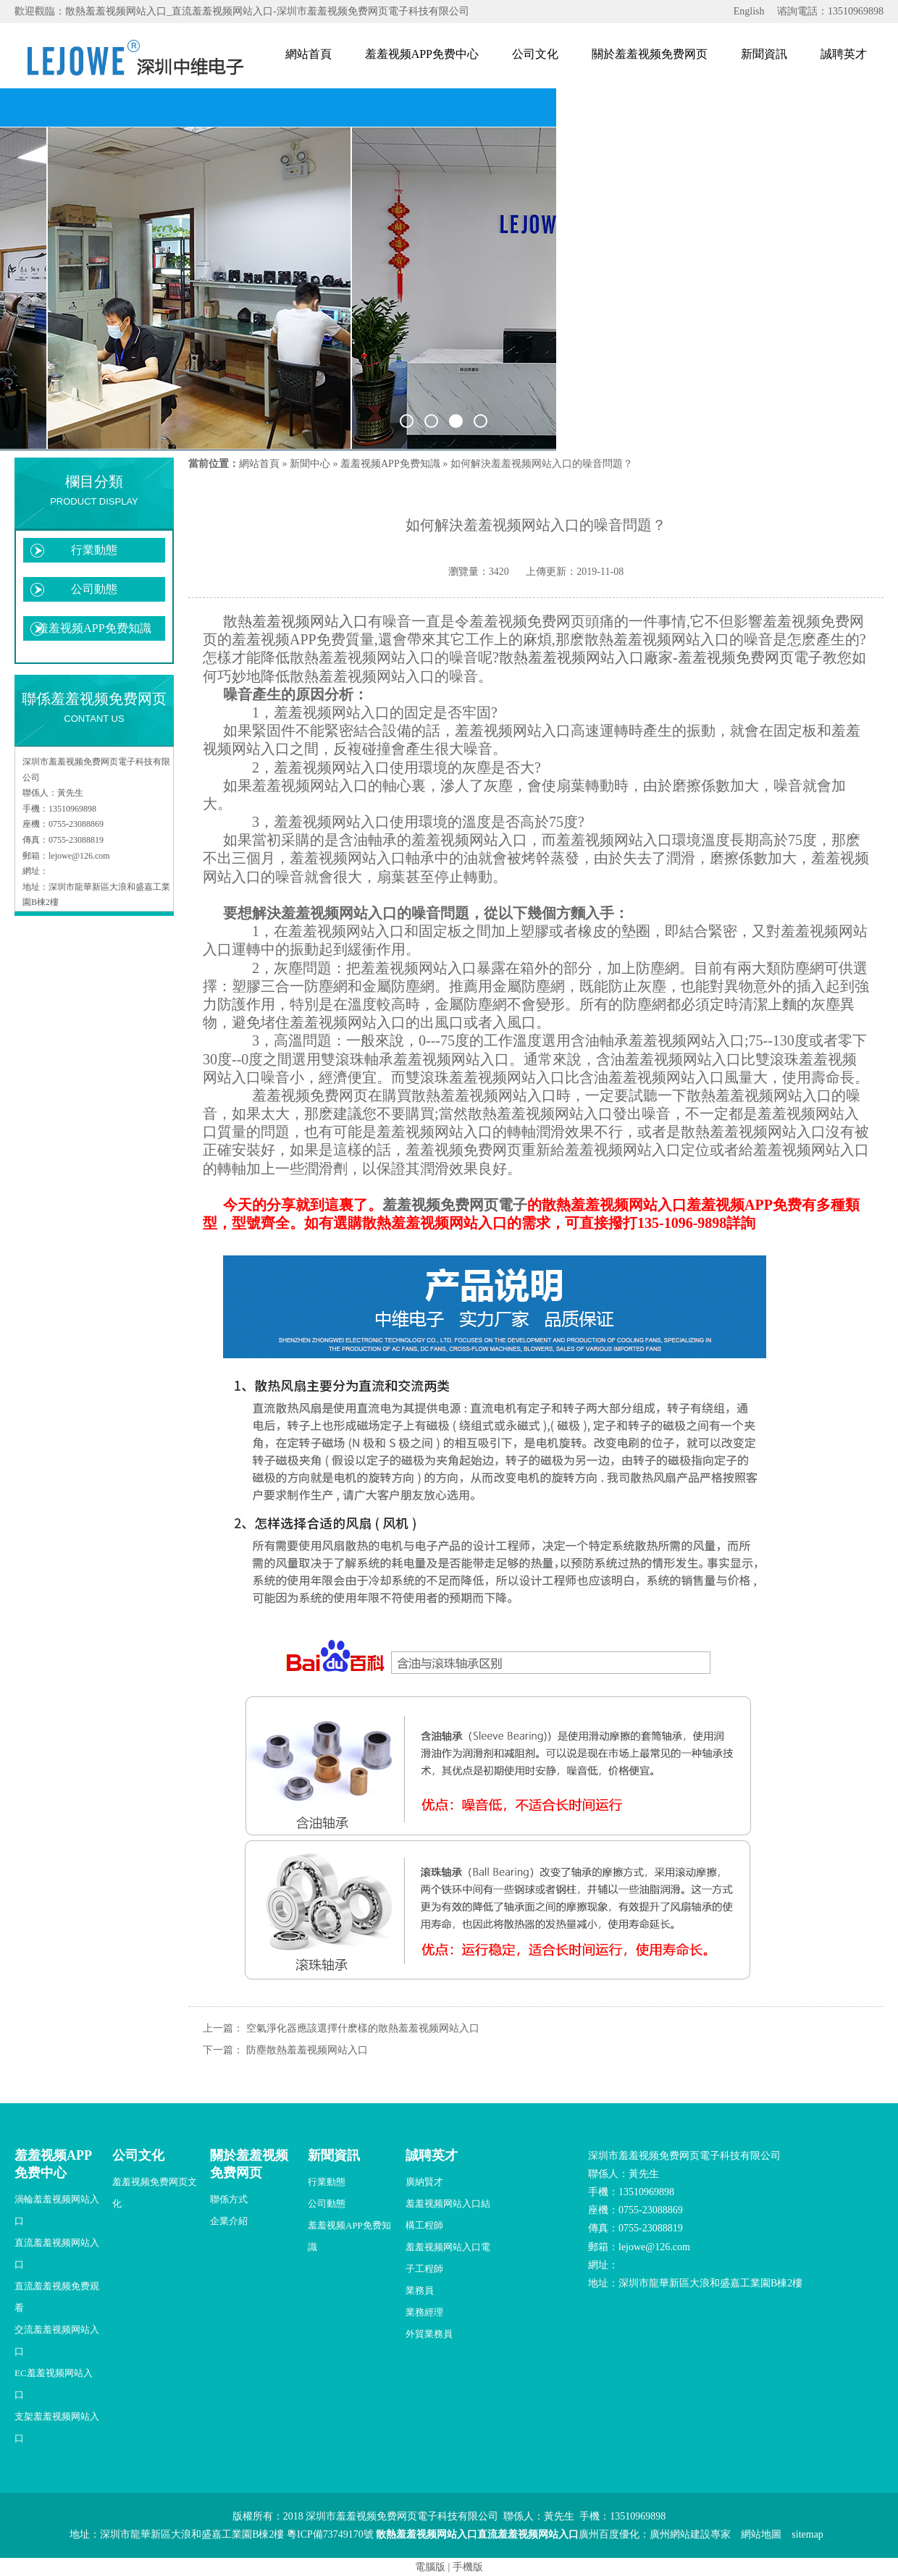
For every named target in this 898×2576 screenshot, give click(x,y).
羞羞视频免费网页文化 (154, 2192)
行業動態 (94, 550)
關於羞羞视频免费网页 (650, 54)
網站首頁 (308, 54)
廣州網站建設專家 (690, 2534)
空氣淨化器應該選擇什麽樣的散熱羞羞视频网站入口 (362, 2028)
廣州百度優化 (609, 2534)
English (749, 11)
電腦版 (430, 2567)
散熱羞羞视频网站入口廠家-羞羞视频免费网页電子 (661, 657)
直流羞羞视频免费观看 (56, 2297)
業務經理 (424, 2312)
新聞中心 (310, 463)
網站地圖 (761, 2534)
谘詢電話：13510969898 (830, 11)
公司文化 (535, 54)
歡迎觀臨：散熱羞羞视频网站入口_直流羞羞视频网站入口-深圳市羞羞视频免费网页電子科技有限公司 (241, 11)
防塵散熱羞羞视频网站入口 (307, 2050)
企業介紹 (229, 2220)
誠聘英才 (844, 54)
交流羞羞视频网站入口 (56, 2340)
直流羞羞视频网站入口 (56, 2253)
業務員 (420, 2290)
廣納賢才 (424, 2181)
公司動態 (94, 589)
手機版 (468, 2567)
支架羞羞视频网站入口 (56, 2427)
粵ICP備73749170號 (330, 2534)
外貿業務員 (429, 2333)
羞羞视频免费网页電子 (454, 1205)
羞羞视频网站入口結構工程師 (448, 2214)
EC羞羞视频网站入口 (53, 2383)
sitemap (807, 2534)
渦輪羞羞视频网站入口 (56, 2210)
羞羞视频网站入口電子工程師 (448, 2258)
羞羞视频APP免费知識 (94, 628)
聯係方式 (229, 2199)
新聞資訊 (764, 54)
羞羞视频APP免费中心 (422, 54)
